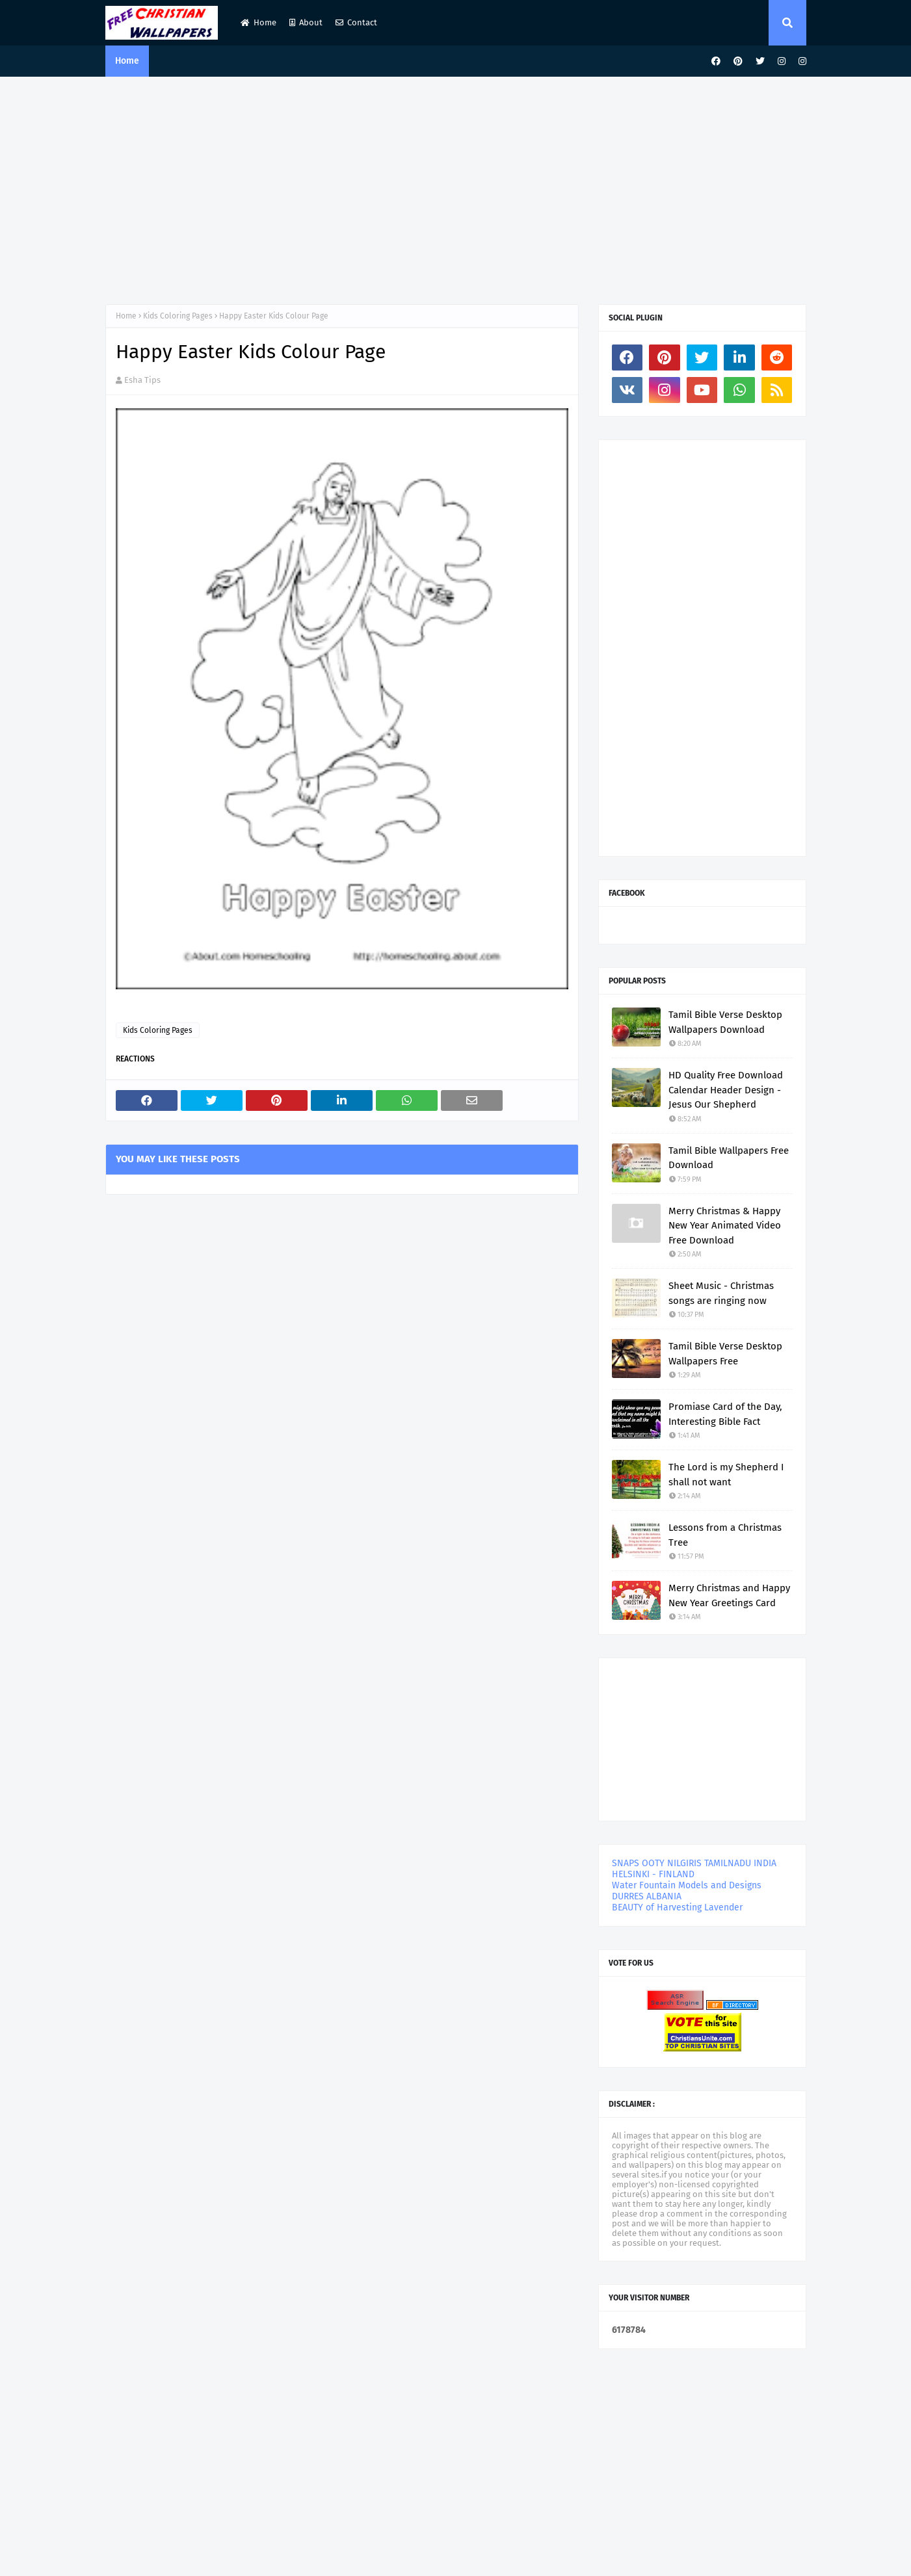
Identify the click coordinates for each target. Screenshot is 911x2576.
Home (258, 22)
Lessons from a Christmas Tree (725, 1535)
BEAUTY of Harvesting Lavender (677, 1907)
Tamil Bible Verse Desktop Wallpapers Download (725, 1022)
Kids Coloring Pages (178, 315)
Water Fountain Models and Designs (686, 1885)
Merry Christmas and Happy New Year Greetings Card (729, 1595)
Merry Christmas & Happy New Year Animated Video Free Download (724, 1225)
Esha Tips (142, 380)
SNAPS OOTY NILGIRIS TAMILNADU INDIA (694, 1863)
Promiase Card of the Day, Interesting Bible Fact (725, 1414)
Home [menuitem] (127, 60)
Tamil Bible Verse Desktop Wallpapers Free (725, 1353)
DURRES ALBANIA (646, 1896)
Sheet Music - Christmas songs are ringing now (721, 1293)
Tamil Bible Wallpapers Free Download (728, 1158)
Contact (356, 22)
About (306, 22)
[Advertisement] (455, 187)
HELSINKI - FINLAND (653, 1874)
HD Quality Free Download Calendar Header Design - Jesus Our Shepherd (725, 1089)
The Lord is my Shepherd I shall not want (726, 1474)
